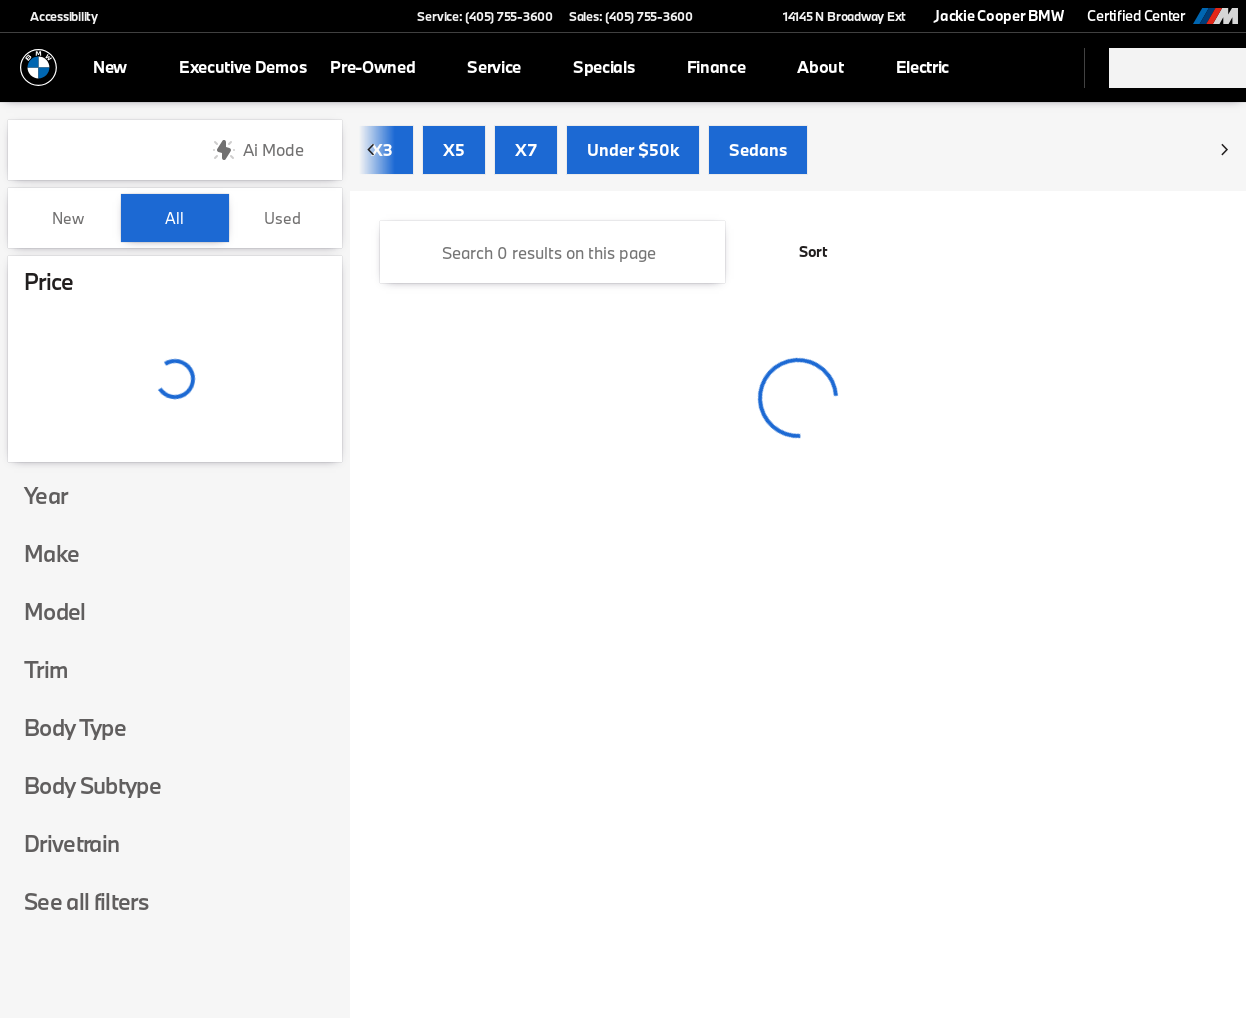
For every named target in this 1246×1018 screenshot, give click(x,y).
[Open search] (1044, 68)
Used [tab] (282, 218)
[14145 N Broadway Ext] (835, 16)
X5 (454, 149)
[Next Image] (1224, 150)
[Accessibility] (55, 16)
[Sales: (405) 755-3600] (631, 16)
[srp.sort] (802, 252)
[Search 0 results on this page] (552, 252)
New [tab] (68, 218)
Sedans (758, 149)
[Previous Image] (372, 150)
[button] (737, 16)
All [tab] (174, 218)
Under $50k (633, 149)
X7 (526, 149)
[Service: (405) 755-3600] (484, 16)
